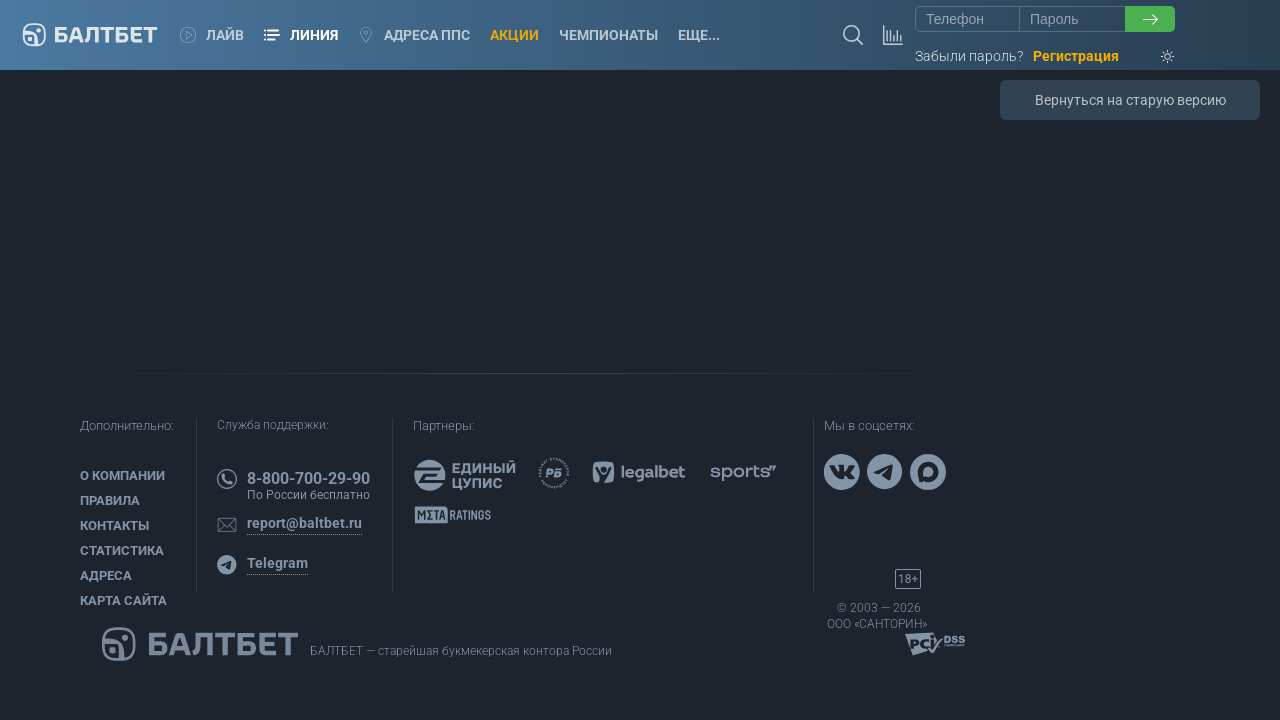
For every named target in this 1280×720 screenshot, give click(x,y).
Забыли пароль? (969, 56)
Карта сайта (123, 600)
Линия (301, 35)
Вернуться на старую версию (1130, 100)
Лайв (212, 35)
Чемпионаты (608, 35)
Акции (514, 35)
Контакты (114, 525)
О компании (122, 475)
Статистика (122, 550)
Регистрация (1076, 56)
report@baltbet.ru (304, 523)
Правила (110, 500)
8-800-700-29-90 (308, 478)
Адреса (106, 575)
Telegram (277, 563)
